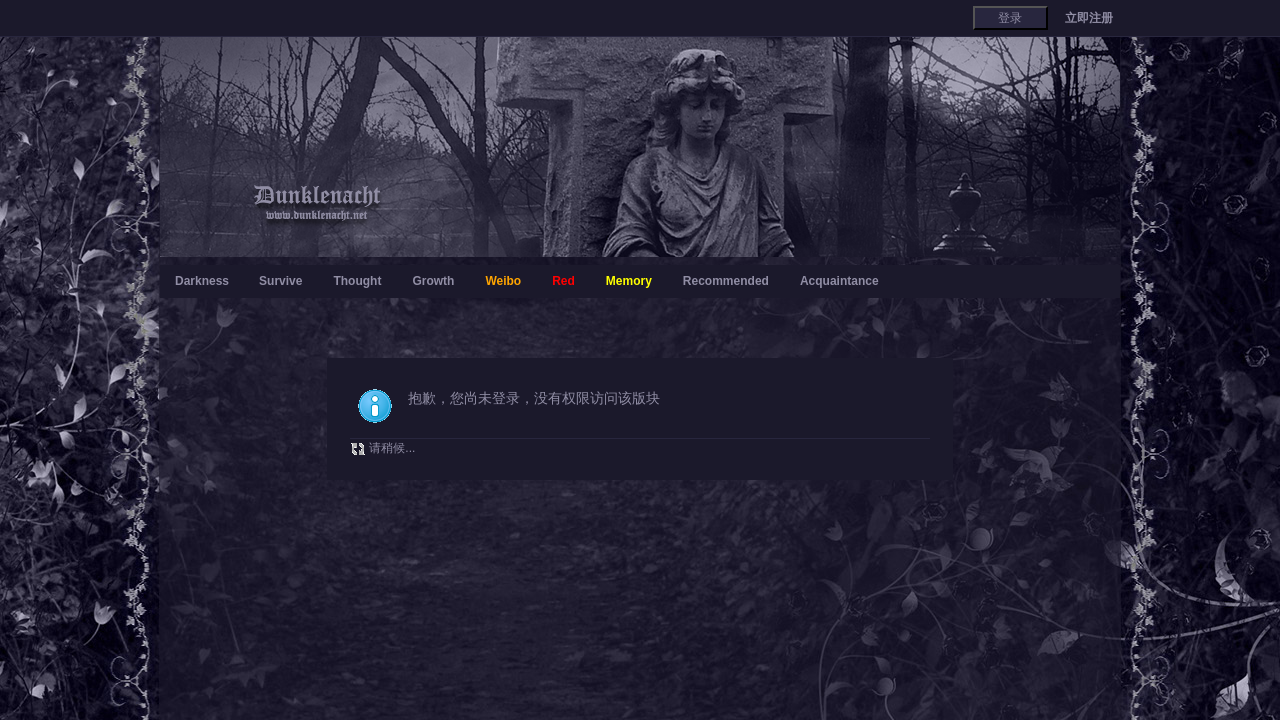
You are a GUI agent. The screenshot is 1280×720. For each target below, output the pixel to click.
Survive (280, 281)
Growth (433, 281)
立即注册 (1089, 18)
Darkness (202, 281)
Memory (629, 281)
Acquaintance (839, 281)
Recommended (726, 281)
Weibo (503, 281)
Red (563, 281)
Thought (357, 281)
